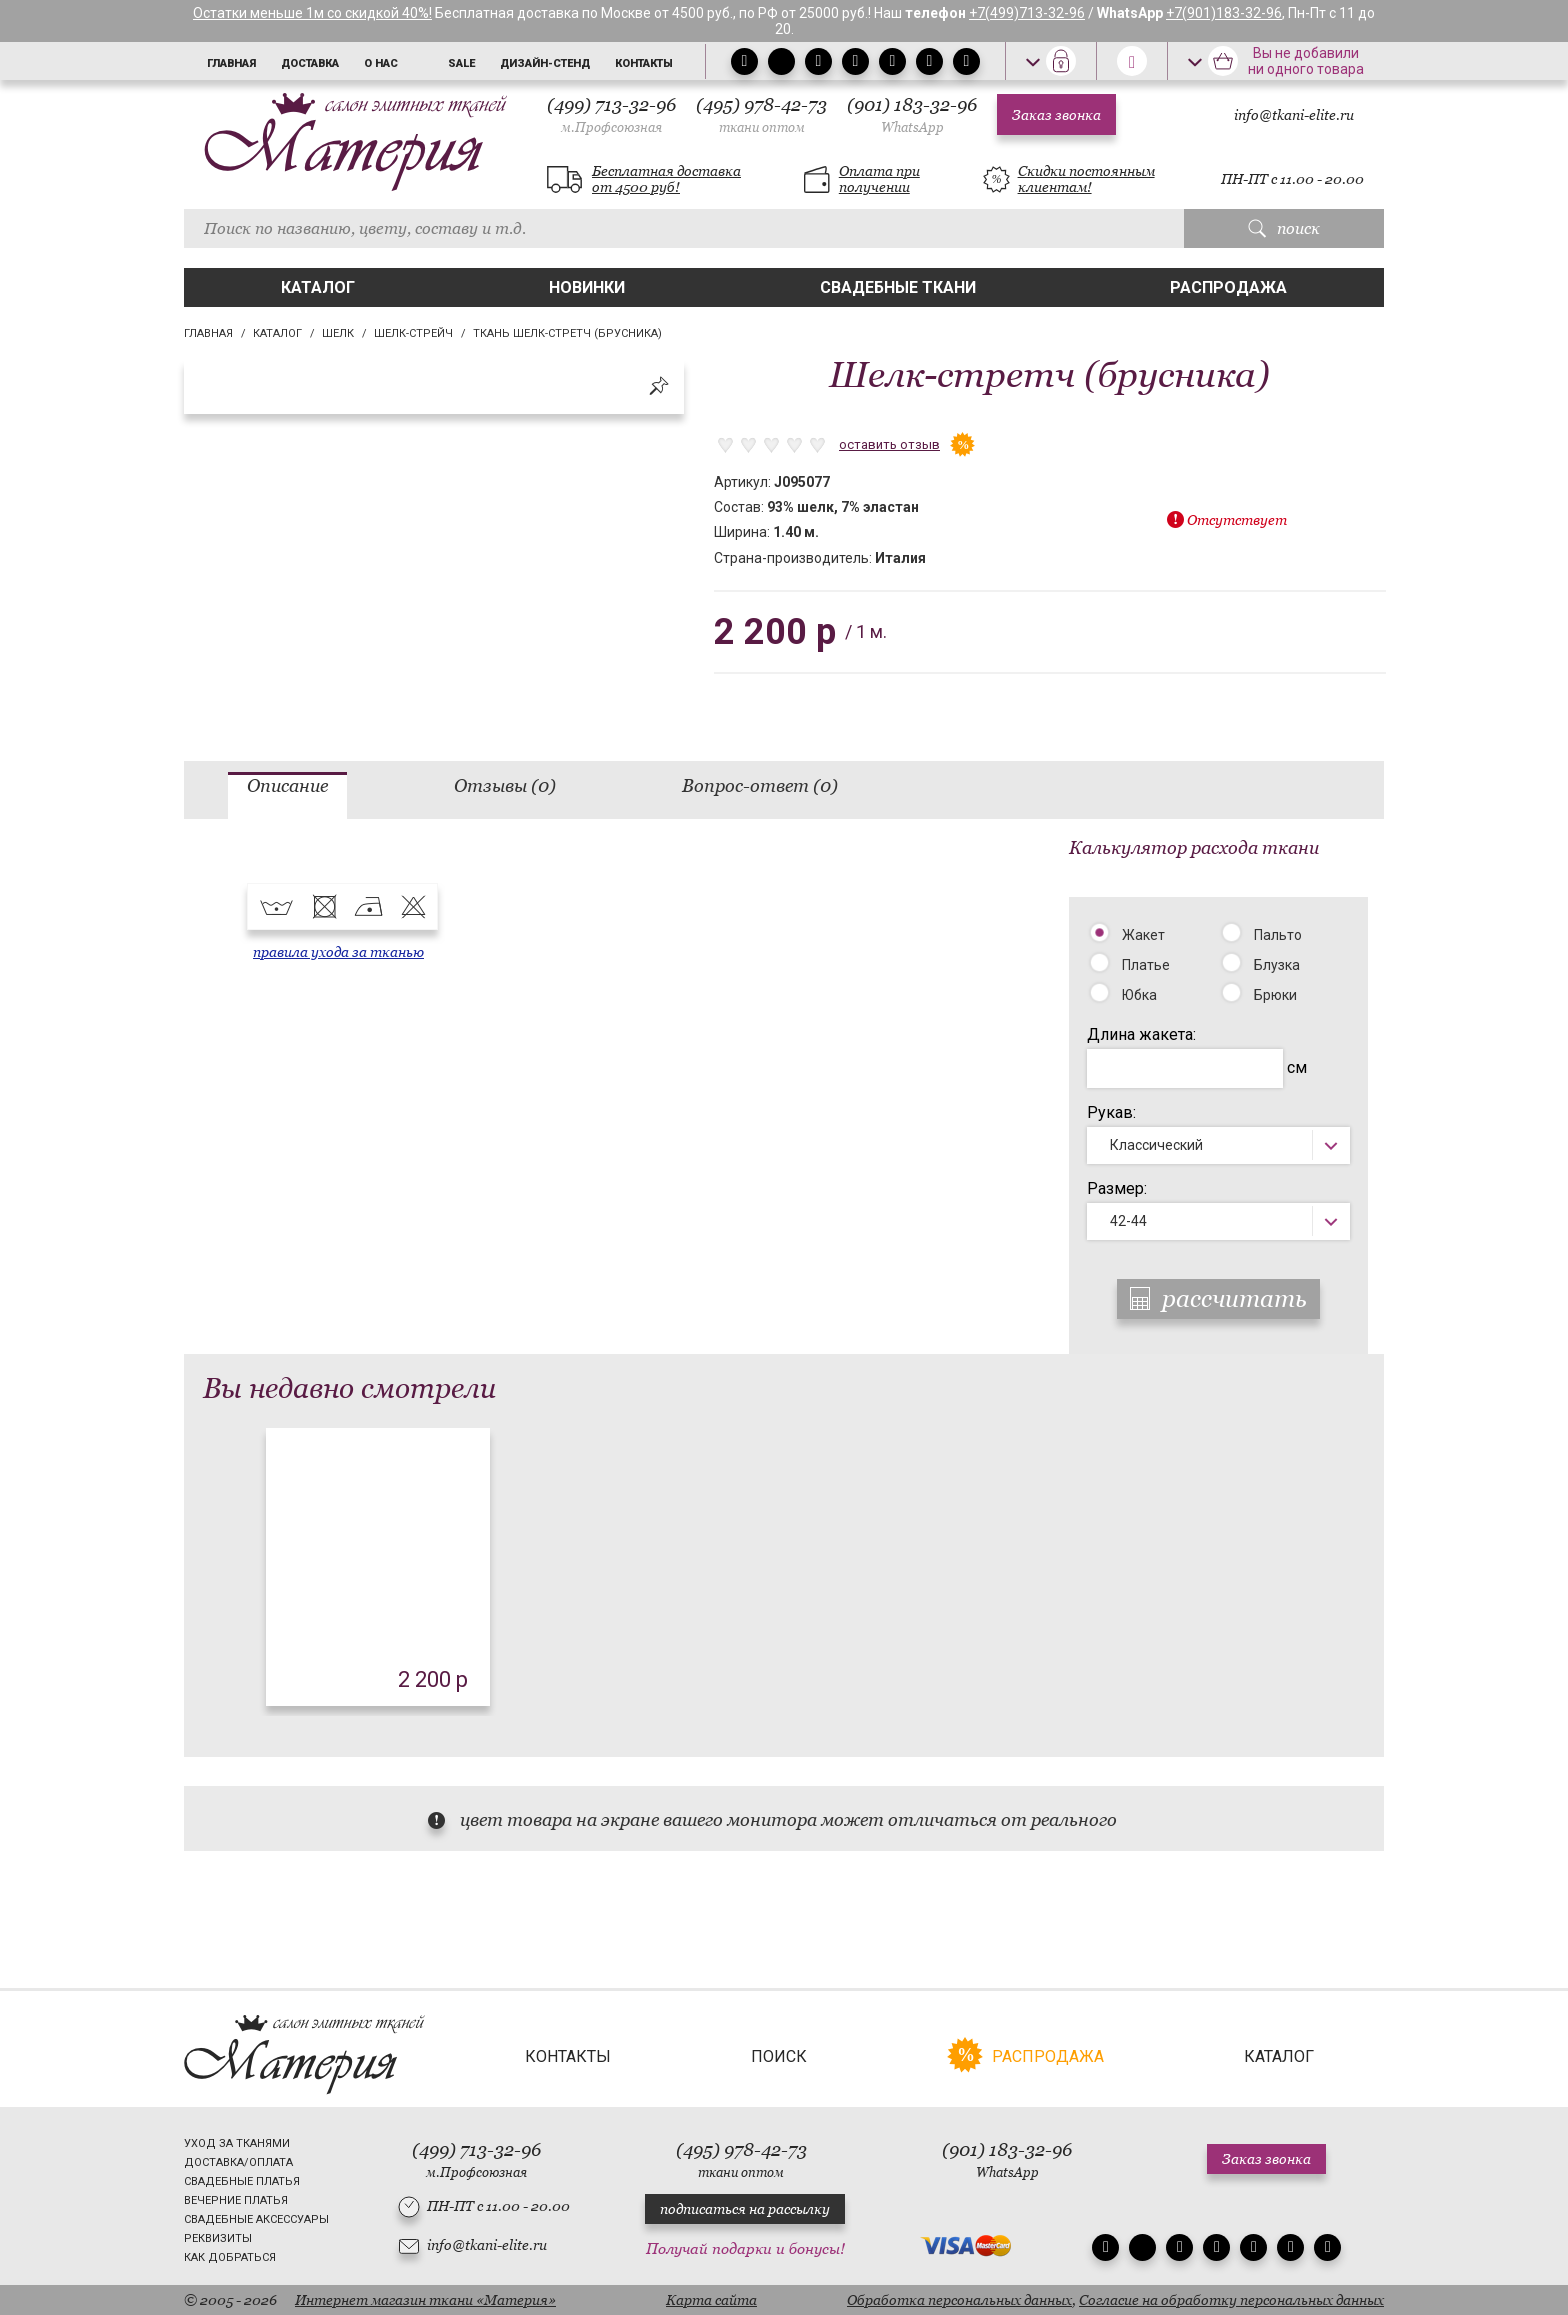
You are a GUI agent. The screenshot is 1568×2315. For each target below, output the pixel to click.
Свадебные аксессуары (256, 2219)
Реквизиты (218, 2238)
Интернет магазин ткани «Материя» (425, 2300)
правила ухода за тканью (338, 952)
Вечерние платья (236, 2200)
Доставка (310, 63)
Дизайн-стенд (545, 63)
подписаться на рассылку (745, 2209)
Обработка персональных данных (959, 2300)
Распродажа (1228, 287)
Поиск (779, 2056)
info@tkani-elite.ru (1294, 115)
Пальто (1278, 935)
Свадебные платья (242, 2181)
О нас (381, 63)
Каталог (318, 287)
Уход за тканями (237, 2143)
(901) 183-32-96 (912, 114)
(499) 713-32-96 (611, 114)
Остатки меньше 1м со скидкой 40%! (312, 13)
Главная (231, 63)
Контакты (644, 63)
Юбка (1139, 995)
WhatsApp (912, 127)
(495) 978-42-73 (761, 114)
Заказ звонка (1056, 115)
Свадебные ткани (898, 287)
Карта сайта (711, 2300)
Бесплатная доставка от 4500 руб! (666, 179)
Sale (461, 63)
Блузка (1277, 965)
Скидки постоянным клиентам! (1086, 179)
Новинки (587, 287)
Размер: (1117, 1188)
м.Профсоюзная (611, 127)
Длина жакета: (1141, 1034)
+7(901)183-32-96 (1224, 13)
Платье (1146, 965)
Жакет (1143, 935)
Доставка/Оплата (238, 2162)
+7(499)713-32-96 (1027, 13)
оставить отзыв (889, 444)
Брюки (1275, 995)
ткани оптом (762, 127)
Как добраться (230, 2257)
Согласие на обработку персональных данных (1231, 2300)
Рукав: (1111, 1112)
